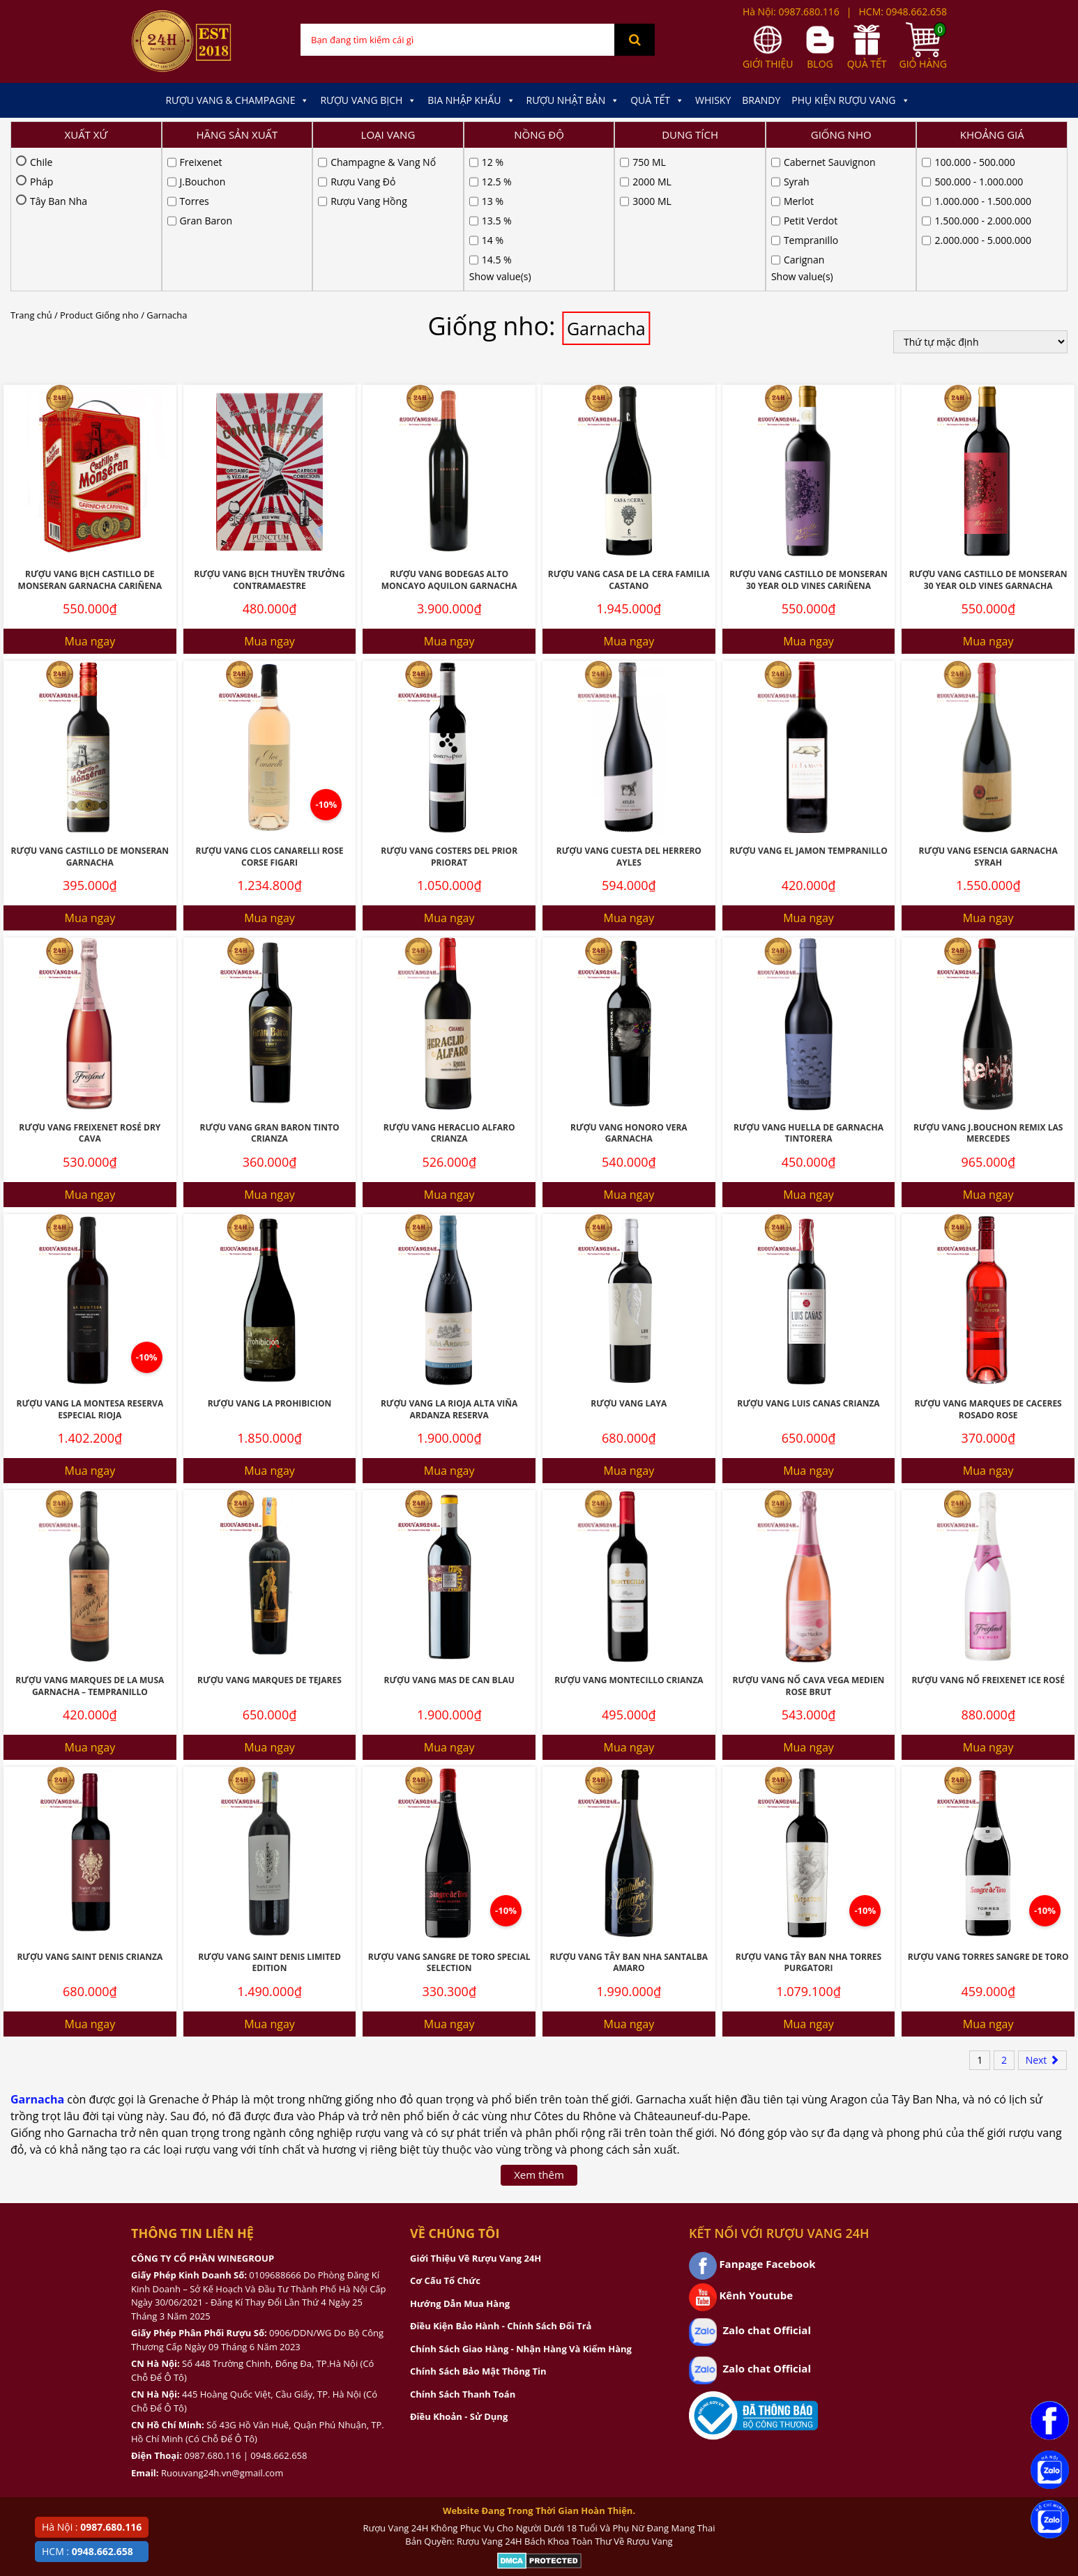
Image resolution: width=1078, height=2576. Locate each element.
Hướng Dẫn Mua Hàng (460, 2160)
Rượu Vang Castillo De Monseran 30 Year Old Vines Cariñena (808, 437)
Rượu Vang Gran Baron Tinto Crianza (270, 990)
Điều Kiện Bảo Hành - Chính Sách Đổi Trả (500, 2183)
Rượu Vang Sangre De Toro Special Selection (449, 1820)
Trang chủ (31, 172)
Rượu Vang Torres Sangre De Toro (988, 1814)
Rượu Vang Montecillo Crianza (628, 1537)
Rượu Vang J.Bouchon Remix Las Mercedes (988, 990)
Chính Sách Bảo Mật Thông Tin (478, 2228)
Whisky (713, 100)
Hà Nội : (92, 2526)
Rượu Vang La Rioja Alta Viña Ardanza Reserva (449, 1266)
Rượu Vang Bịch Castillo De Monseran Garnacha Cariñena (90, 437)
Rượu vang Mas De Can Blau (449, 1537)
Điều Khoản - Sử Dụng (459, 2273)
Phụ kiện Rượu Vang (850, 100)
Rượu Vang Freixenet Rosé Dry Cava (89, 990)
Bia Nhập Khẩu (471, 100)
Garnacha (37, 1956)
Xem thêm (539, 2032)
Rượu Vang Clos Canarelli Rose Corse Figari (269, 714)
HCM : (87, 2551)
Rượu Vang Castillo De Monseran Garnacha (90, 714)
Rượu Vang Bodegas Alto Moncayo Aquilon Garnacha (449, 437)
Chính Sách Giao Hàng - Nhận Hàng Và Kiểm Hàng (521, 2206)
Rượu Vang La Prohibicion (270, 1260)
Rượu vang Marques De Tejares (269, 1537)
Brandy (761, 100)
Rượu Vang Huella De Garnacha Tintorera (808, 990)
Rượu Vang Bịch (368, 100)
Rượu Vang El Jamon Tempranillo (808, 708)
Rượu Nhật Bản (573, 100)
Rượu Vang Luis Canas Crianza (808, 1260)
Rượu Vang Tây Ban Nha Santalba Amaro (628, 1820)
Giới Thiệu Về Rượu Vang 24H (475, 2115)
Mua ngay (90, 498)
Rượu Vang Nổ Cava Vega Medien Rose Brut (809, 1543)
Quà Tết (657, 100)
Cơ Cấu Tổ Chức (445, 2137)
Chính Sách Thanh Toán (462, 2251)
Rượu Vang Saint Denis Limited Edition (269, 1820)
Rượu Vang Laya (629, 1260)
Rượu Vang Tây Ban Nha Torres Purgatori (808, 1820)
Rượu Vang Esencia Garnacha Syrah (988, 714)
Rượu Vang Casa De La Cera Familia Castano (629, 437)
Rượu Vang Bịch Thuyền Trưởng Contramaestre (269, 437)
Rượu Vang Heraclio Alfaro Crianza (449, 990)
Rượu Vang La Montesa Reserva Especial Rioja (89, 1266)
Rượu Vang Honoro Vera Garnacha (629, 990)
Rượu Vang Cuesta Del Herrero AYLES (628, 714)
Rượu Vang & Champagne (237, 100)
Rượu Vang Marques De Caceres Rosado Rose (988, 1266)
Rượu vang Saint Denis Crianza (89, 1814)
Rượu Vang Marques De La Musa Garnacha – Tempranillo (89, 1543)
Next (1042, 1917)
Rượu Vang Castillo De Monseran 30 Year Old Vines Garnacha (988, 437)
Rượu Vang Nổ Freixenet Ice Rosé (987, 1537)
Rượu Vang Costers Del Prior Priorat (449, 714)
